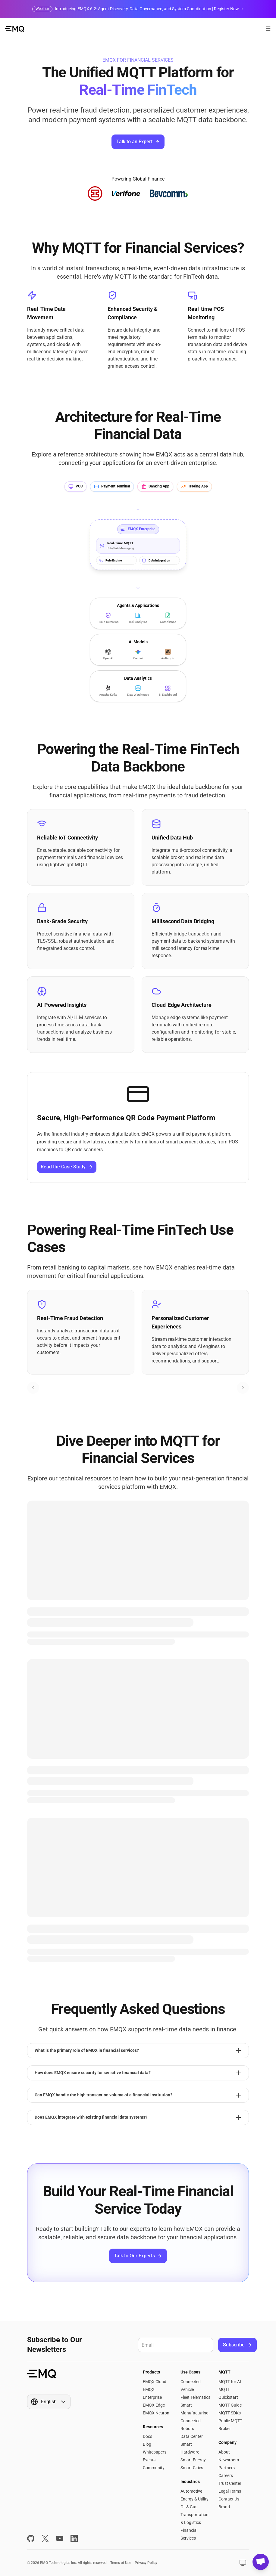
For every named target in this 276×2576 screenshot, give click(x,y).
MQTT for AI (229, 2381)
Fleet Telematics (195, 2397)
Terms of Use (120, 2563)
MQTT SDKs (229, 2413)
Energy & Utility (194, 2499)
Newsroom (228, 2459)
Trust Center (229, 2483)
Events (149, 2459)
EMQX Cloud (154, 2381)
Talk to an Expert (138, 141)
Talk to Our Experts (138, 2256)
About (224, 2452)
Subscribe (237, 2345)
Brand (224, 2506)
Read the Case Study (67, 1167)
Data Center (191, 2436)
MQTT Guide (230, 2405)
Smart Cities (191, 2467)
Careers (225, 2475)
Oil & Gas (188, 2506)
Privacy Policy (146, 2563)
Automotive (191, 2491)
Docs (147, 2436)
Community (154, 2467)
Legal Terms (229, 2491)
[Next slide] (243, 1388)
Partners (226, 2467)
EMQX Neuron (156, 2413)
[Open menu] (268, 28)
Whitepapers (154, 2452)
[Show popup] (49, 2402)
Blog (147, 2444)
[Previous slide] (33, 1388)
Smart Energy (193, 2459)
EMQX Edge (154, 2405)
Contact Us (228, 2499)
